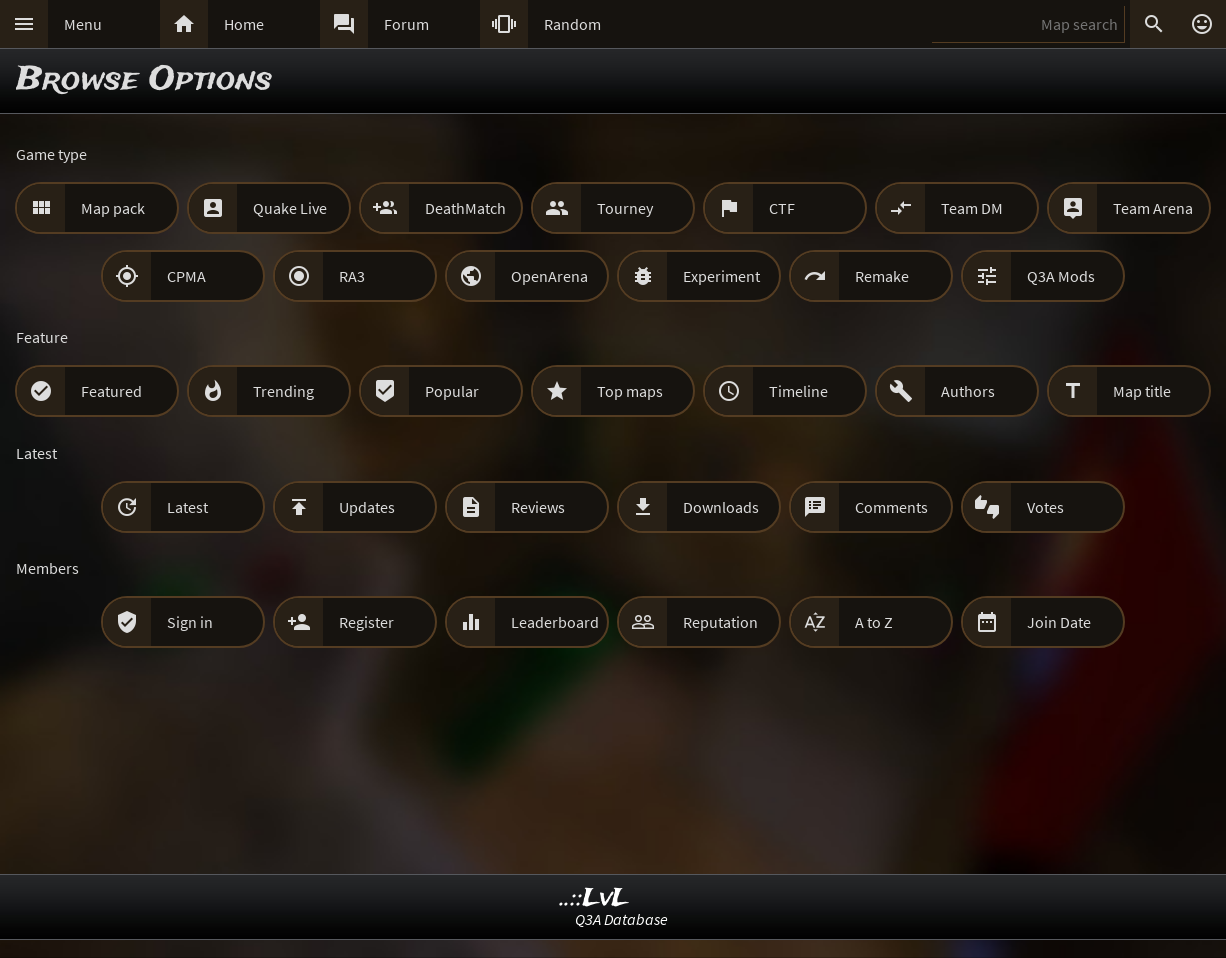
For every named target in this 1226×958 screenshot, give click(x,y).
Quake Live (290, 208)
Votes (1045, 507)
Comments (891, 507)
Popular (452, 391)
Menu (83, 24)
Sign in (190, 622)
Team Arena (1153, 208)
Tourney (625, 208)
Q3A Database (621, 919)
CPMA (186, 276)
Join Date (1059, 622)
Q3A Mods (1061, 276)
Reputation (720, 622)
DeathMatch (465, 208)
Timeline (798, 391)
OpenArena (549, 276)
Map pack (113, 208)
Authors (968, 391)
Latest (187, 507)
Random (572, 24)
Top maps (630, 391)
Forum (406, 24)
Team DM (972, 208)
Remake (882, 276)
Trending (283, 391)
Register (366, 622)
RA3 (352, 276)
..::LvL (594, 898)
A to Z (874, 622)
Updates (367, 507)
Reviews (538, 507)
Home (244, 24)
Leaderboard (555, 622)
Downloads (721, 507)
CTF (782, 208)
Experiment (721, 276)
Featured (111, 391)
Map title (1142, 391)
